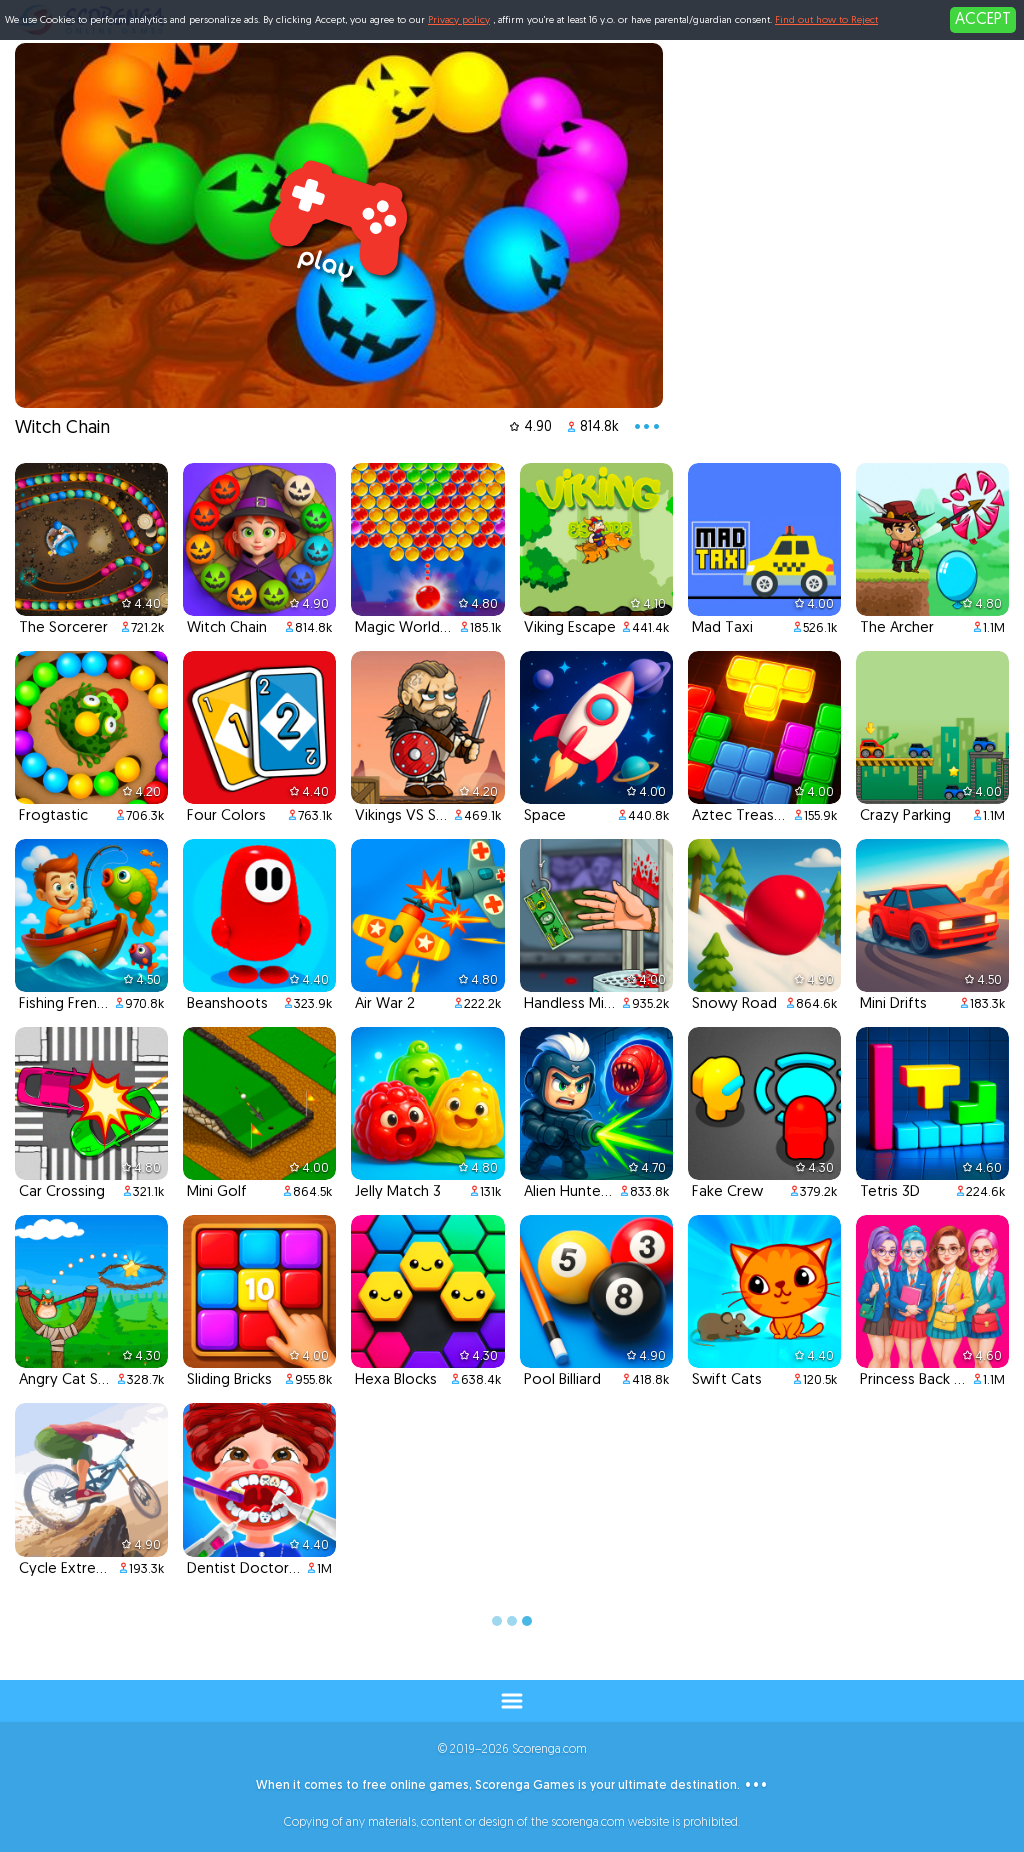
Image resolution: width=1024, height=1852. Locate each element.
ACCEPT (983, 20)
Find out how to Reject (826, 20)
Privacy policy (459, 20)
